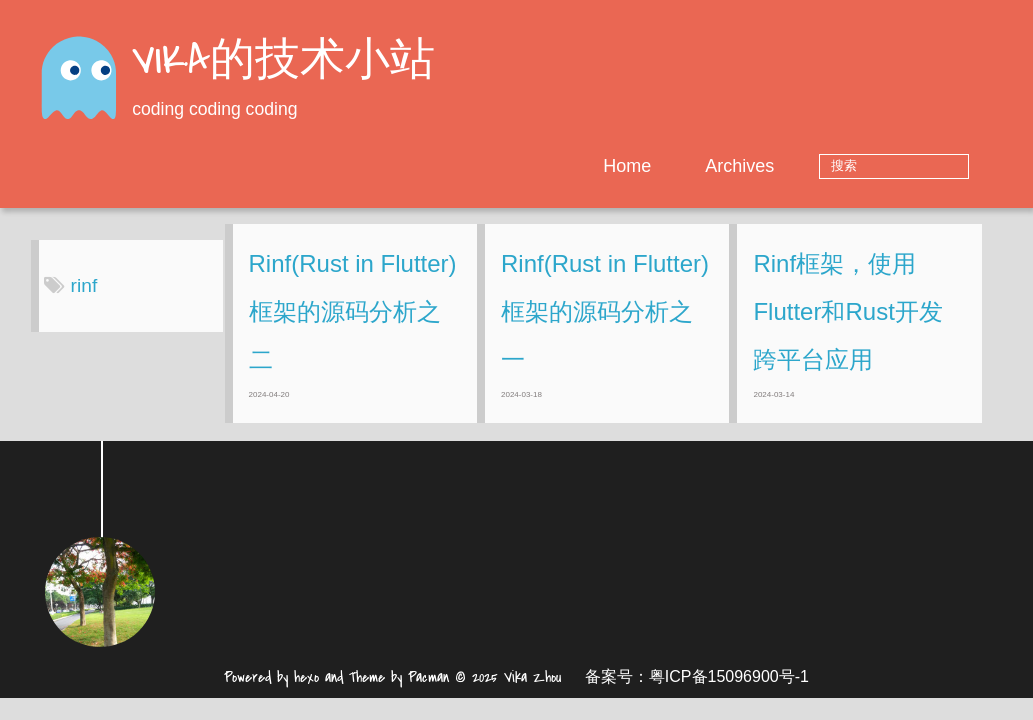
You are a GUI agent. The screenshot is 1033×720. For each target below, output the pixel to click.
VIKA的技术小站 (283, 62)
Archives (802, 166)
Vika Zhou (532, 692)
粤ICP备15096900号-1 (729, 691)
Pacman (428, 692)
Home (689, 166)
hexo (306, 692)
